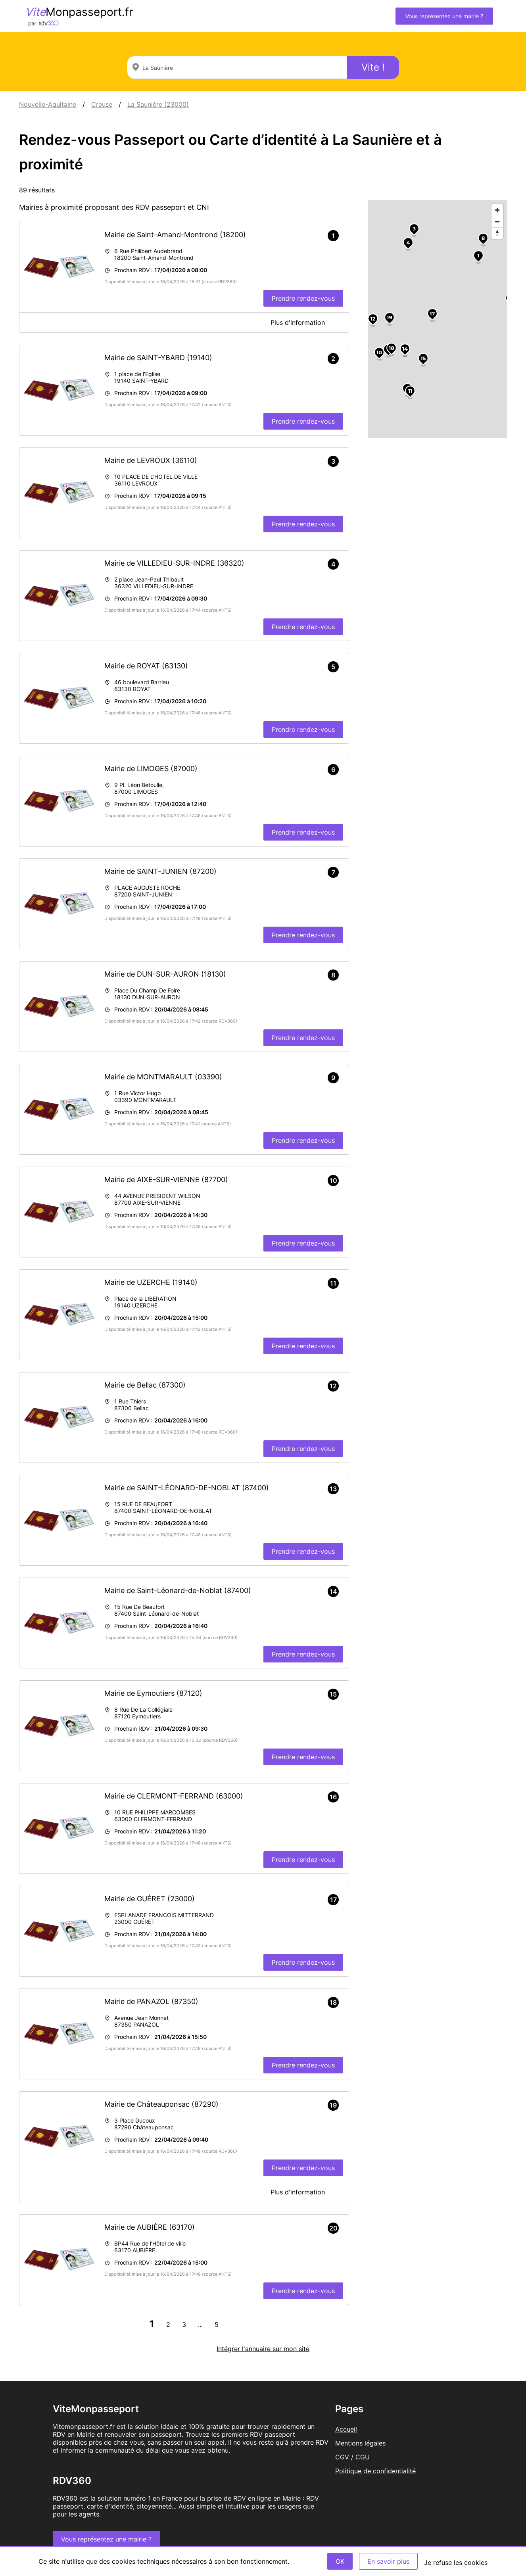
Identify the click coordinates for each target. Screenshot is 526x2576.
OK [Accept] (340, 2561)
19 (389, 317)
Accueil (346, 2429)
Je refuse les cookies (456, 2562)
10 (379, 352)
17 (432, 313)
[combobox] (237, 67)
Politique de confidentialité (375, 2471)
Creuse (101, 104)
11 (410, 391)
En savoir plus (388, 2561)
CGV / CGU (352, 2457)
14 (405, 349)
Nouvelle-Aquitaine (47, 104)
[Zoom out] (497, 221)
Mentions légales (360, 2443)
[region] (437, 319)
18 (391, 348)
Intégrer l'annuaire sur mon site (263, 2349)
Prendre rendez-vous (303, 298)
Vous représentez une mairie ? (444, 16)
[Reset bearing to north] (497, 233)
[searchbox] (237, 67)
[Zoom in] (497, 210)
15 (423, 358)
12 (373, 318)
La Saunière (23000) (158, 104)
